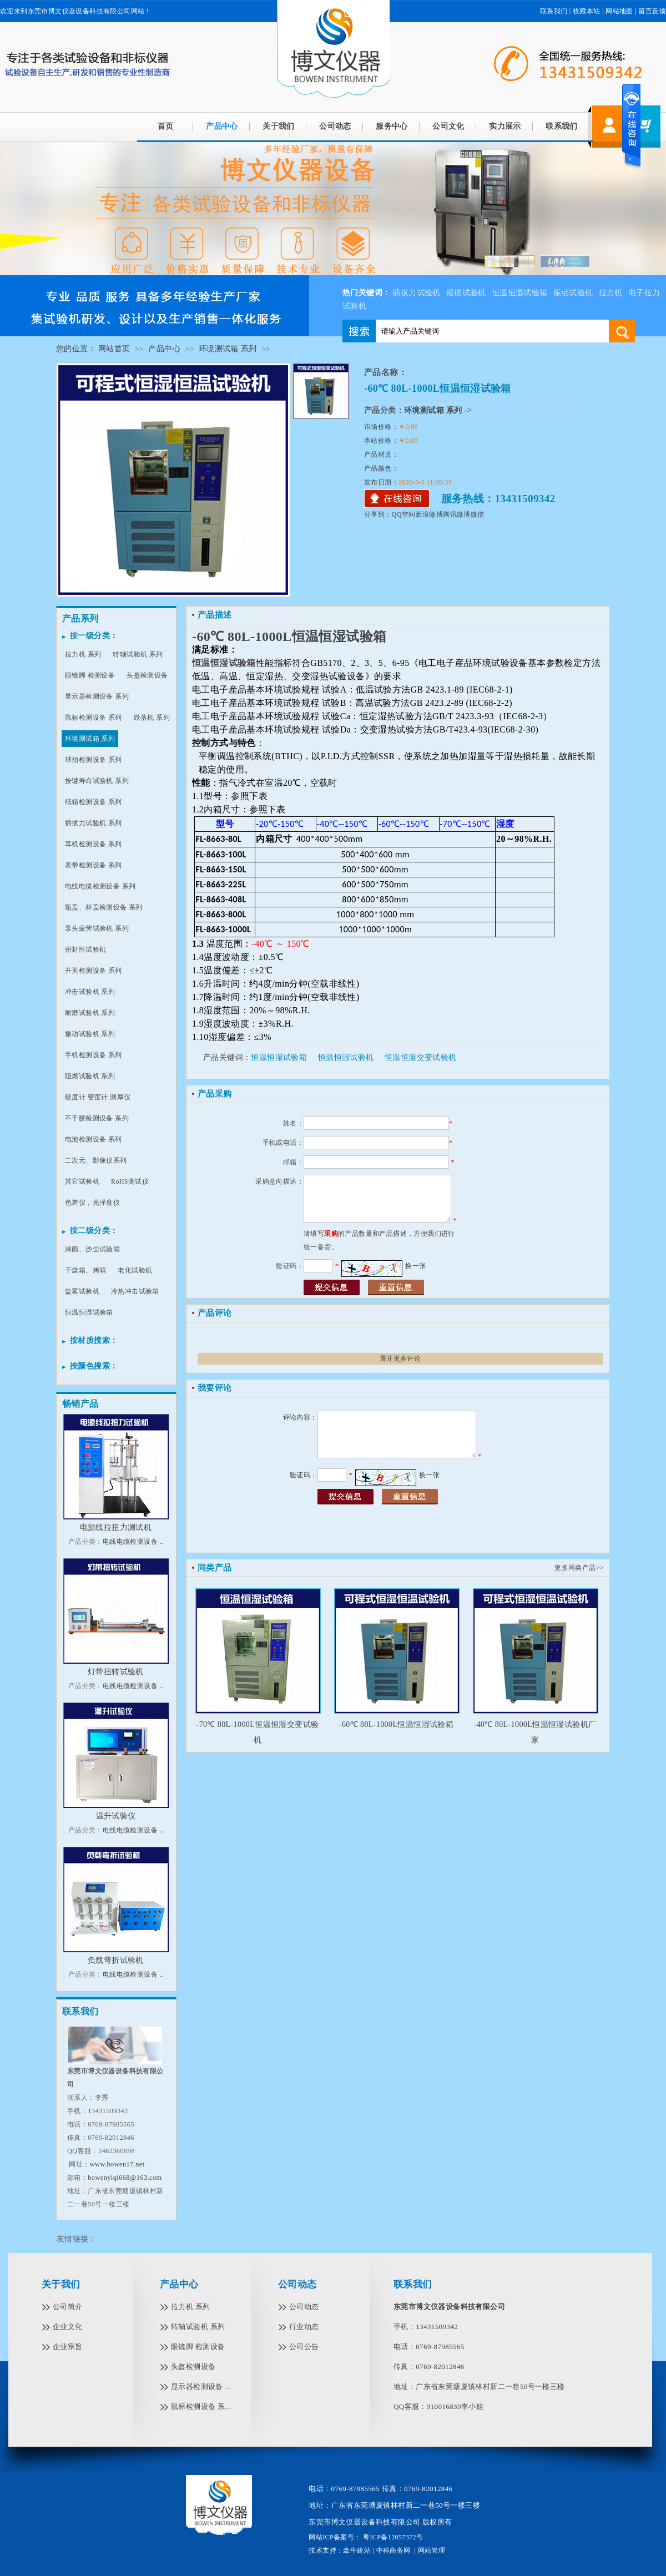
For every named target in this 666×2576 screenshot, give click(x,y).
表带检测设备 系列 (93, 865)
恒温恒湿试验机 (346, 1057)
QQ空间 (404, 514)
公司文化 (448, 126)
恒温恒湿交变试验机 (421, 1057)
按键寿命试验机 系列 (97, 781)
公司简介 (68, 2306)
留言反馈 (652, 11)
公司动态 (335, 126)
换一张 (415, 1266)
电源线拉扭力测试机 (116, 1527)
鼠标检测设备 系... (201, 2406)
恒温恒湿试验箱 (520, 293)
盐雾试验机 (82, 1291)
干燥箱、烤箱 (85, 1270)
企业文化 (68, 2326)
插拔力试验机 (416, 293)
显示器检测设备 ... (201, 2386)
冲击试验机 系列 (90, 992)
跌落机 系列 (152, 717)
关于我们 (279, 126)
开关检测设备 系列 (93, 970)
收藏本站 (587, 11)
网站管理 (432, 2550)
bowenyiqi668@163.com (125, 2177)
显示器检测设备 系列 (97, 696)
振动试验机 (573, 293)
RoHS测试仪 (130, 1181)
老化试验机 (135, 1270)
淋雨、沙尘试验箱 (92, 1249)
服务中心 (392, 126)
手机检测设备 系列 (93, 1055)
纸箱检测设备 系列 (93, 802)
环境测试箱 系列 (228, 349)
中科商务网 (393, 2550)
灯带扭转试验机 (116, 1672)
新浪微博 (429, 514)
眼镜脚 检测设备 (90, 675)
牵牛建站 (357, 2550)
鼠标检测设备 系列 (93, 717)
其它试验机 (82, 1181)
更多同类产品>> (579, 1568)
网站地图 (619, 11)
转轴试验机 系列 (138, 654)
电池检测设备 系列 (93, 1139)
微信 (478, 514)
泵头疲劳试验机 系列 (97, 928)
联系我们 (554, 11)
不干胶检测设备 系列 (97, 1118)
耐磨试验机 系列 (90, 1013)
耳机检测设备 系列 (93, 844)
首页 (166, 126)
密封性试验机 (85, 949)
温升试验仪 (116, 1816)
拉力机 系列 (83, 654)
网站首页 (114, 349)
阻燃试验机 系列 (90, 1076)
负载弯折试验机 (116, 1960)
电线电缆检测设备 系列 (100, 886)
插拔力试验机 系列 (93, 823)
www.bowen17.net (117, 2164)
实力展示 (505, 126)
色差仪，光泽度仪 (92, 1202)
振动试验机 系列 (90, 1034)
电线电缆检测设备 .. (133, 1541)
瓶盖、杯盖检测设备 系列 (104, 907)
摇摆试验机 (466, 293)
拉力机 (611, 293)
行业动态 (304, 2326)
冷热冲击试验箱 (135, 1291)
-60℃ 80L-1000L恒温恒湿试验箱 (396, 1724)
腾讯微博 (457, 514)
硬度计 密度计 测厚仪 (97, 1097)
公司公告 (304, 2346)
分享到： (378, 514)
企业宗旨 (68, 2346)
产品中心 (222, 126)
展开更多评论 (400, 1358)
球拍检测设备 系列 (93, 760)
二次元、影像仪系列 (96, 1160)
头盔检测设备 (147, 675)
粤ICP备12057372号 (392, 2537)
